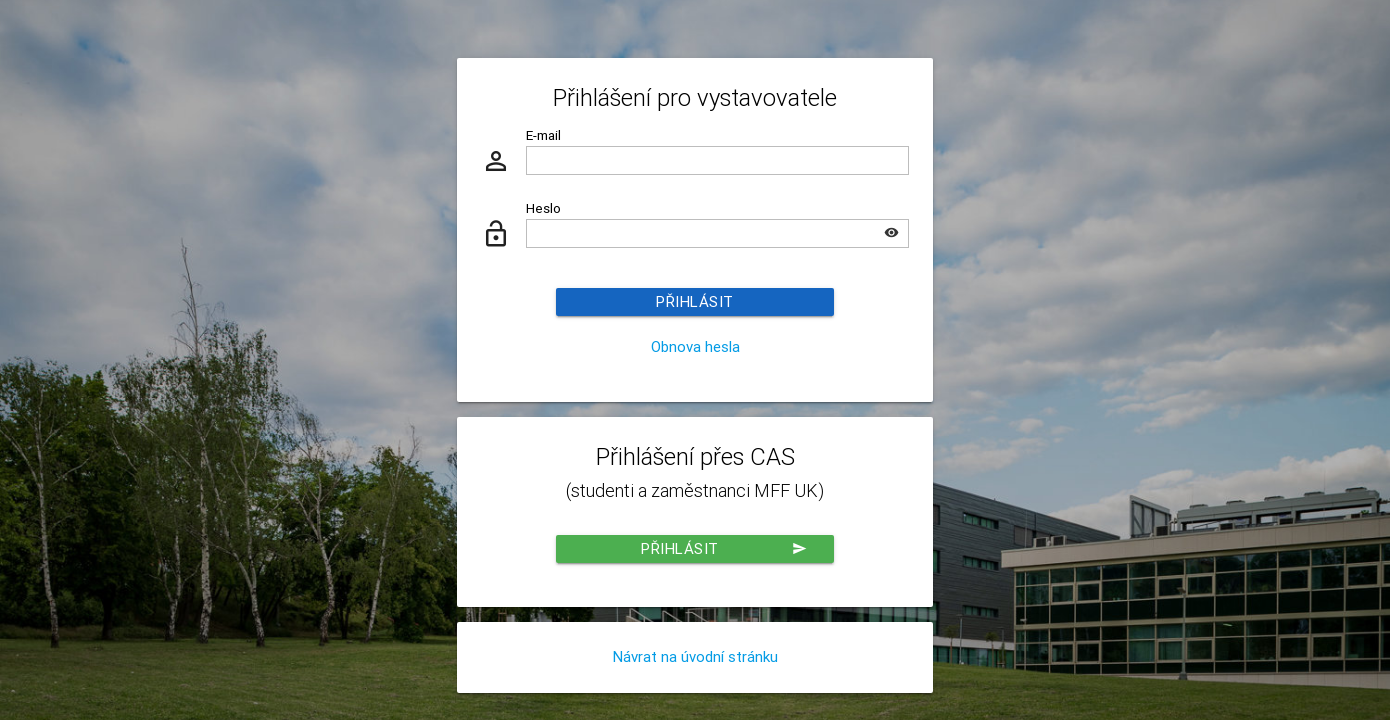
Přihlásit (695, 301)
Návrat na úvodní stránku (695, 656)
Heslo (543, 208)
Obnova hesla (695, 346)
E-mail (543, 135)
